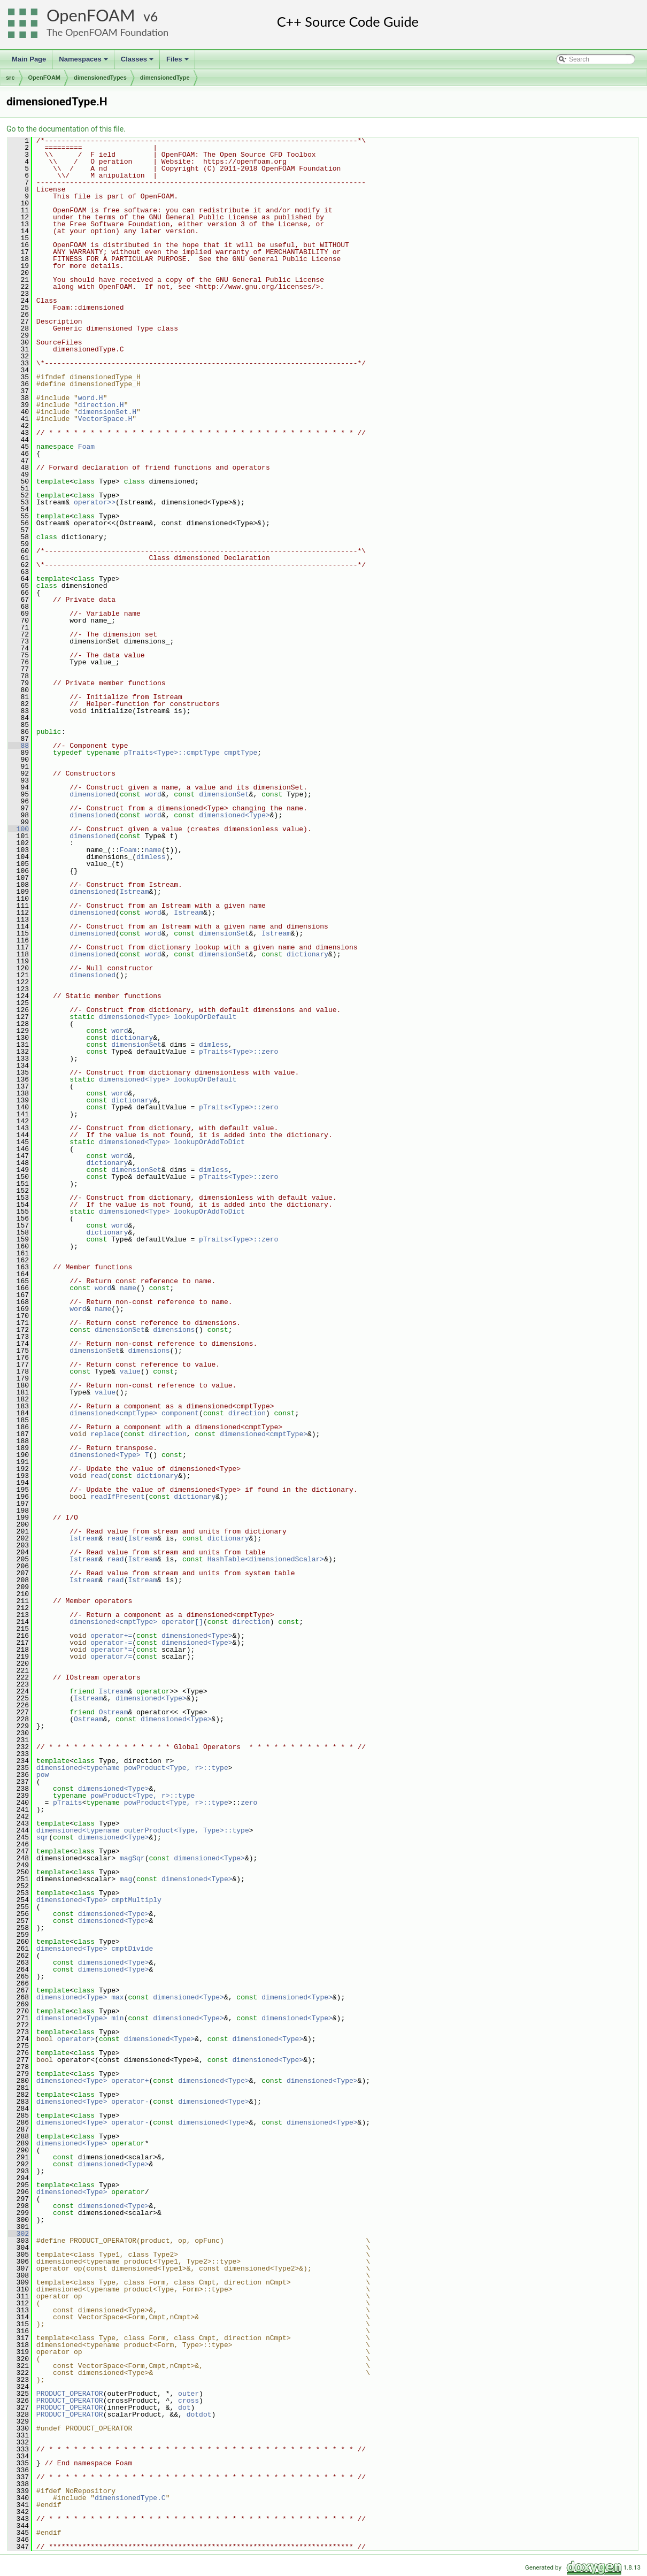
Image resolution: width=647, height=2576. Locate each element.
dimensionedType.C (130, 2498)
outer (188, 2393)
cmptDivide (132, 1948)
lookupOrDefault (205, 1017)
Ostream (113, 1712)
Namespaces (84, 62)
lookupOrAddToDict (209, 1142)
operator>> (94, 502)
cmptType (240, 752)
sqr (42, 1837)
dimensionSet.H (107, 412)
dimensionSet (224, 794)
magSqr (132, 1858)
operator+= (111, 1635)
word (153, 794)
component (180, 1413)
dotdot (199, 2414)
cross (188, 2400)
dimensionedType (165, 77)
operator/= (111, 1656)
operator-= (111, 1642)
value (130, 1371)
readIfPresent (117, 1496)
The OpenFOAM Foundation (107, 32)
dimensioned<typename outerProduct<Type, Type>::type (142, 1830)
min (117, 2018)
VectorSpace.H (105, 419)
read (98, 1476)
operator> (76, 2039)
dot (184, 2407)
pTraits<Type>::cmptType (172, 752)
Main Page (29, 59)
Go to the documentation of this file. (66, 129)
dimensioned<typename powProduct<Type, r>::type (132, 1768)
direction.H (101, 405)
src (10, 77)
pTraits (67, 1802)
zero (249, 1802)
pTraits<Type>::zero (238, 1051)
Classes (138, 62)
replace (105, 1434)
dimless (151, 857)
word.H (90, 398)
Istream (134, 891)
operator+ (130, 2081)
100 (18, 829)
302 (18, 2233)
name (153, 850)
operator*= (111, 1649)
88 (18, 745)
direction (247, 1413)
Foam (86, 446)
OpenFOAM (91, 15)
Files (178, 62)
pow (42, 1775)
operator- (130, 2101)
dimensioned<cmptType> (113, 1413)
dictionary (307, 954)
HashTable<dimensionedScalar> (265, 1559)
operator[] (182, 1622)
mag (126, 1879)
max (117, 1997)
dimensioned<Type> (234, 815)
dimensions (174, 1330)
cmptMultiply (136, 1900)
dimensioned (92, 794)
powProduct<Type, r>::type (142, 1795)
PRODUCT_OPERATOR (69, 2393)
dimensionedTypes (100, 77)
